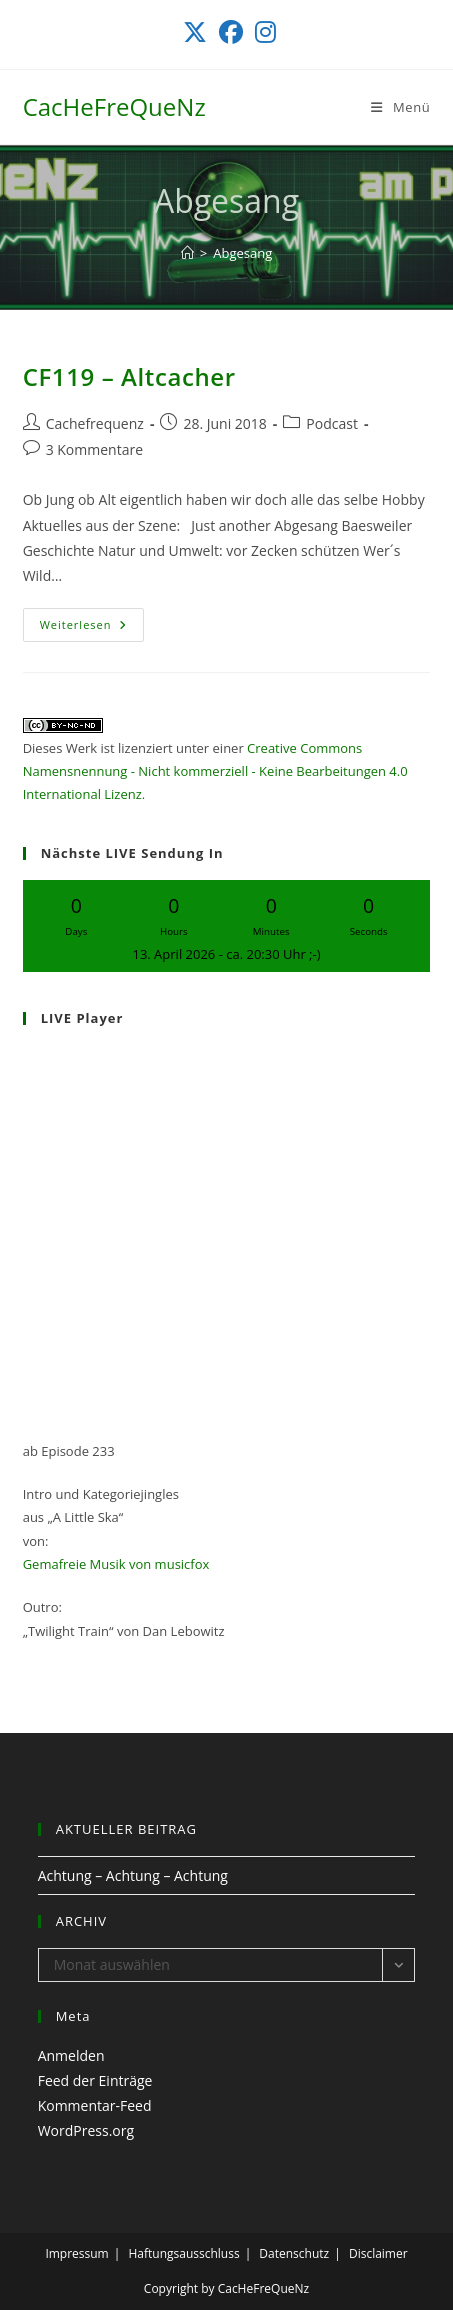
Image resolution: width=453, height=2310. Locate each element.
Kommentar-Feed (95, 2105)
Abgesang (242, 253)
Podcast (332, 423)
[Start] (187, 253)
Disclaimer (378, 2253)
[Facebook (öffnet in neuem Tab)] (231, 32)
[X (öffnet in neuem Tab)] (195, 32)
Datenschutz (294, 2253)
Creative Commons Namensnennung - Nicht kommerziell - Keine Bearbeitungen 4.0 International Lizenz (215, 771)
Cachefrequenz (95, 423)
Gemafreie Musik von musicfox (116, 1564)
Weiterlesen (92, 628)
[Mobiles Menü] (400, 107)
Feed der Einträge (95, 2080)
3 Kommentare (94, 449)
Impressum (76, 2253)
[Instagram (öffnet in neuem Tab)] (262, 32)
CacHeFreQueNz (114, 106)
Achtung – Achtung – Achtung (133, 1875)
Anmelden (71, 2055)
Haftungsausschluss (183, 2253)
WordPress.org (86, 2130)
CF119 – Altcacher (129, 376)
